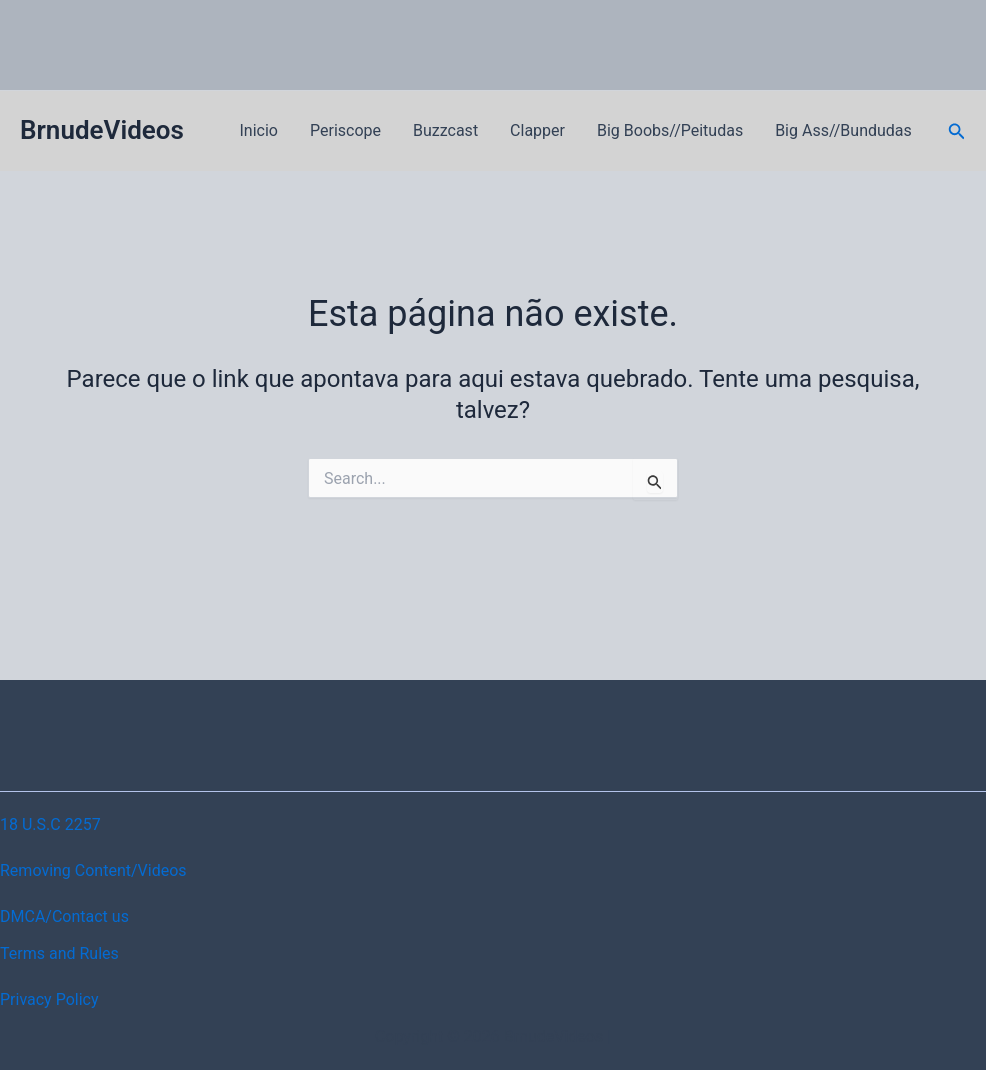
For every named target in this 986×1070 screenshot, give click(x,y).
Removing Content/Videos (93, 870)
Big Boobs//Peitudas (670, 130)
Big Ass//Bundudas (843, 130)
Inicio (259, 130)
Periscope (345, 130)
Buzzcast (445, 130)
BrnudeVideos (102, 130)
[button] (957, 131)
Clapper (537, 130)
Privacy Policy (49, 999)
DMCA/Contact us (64, 916)
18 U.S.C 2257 (50, 824)
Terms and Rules (59, 953)
